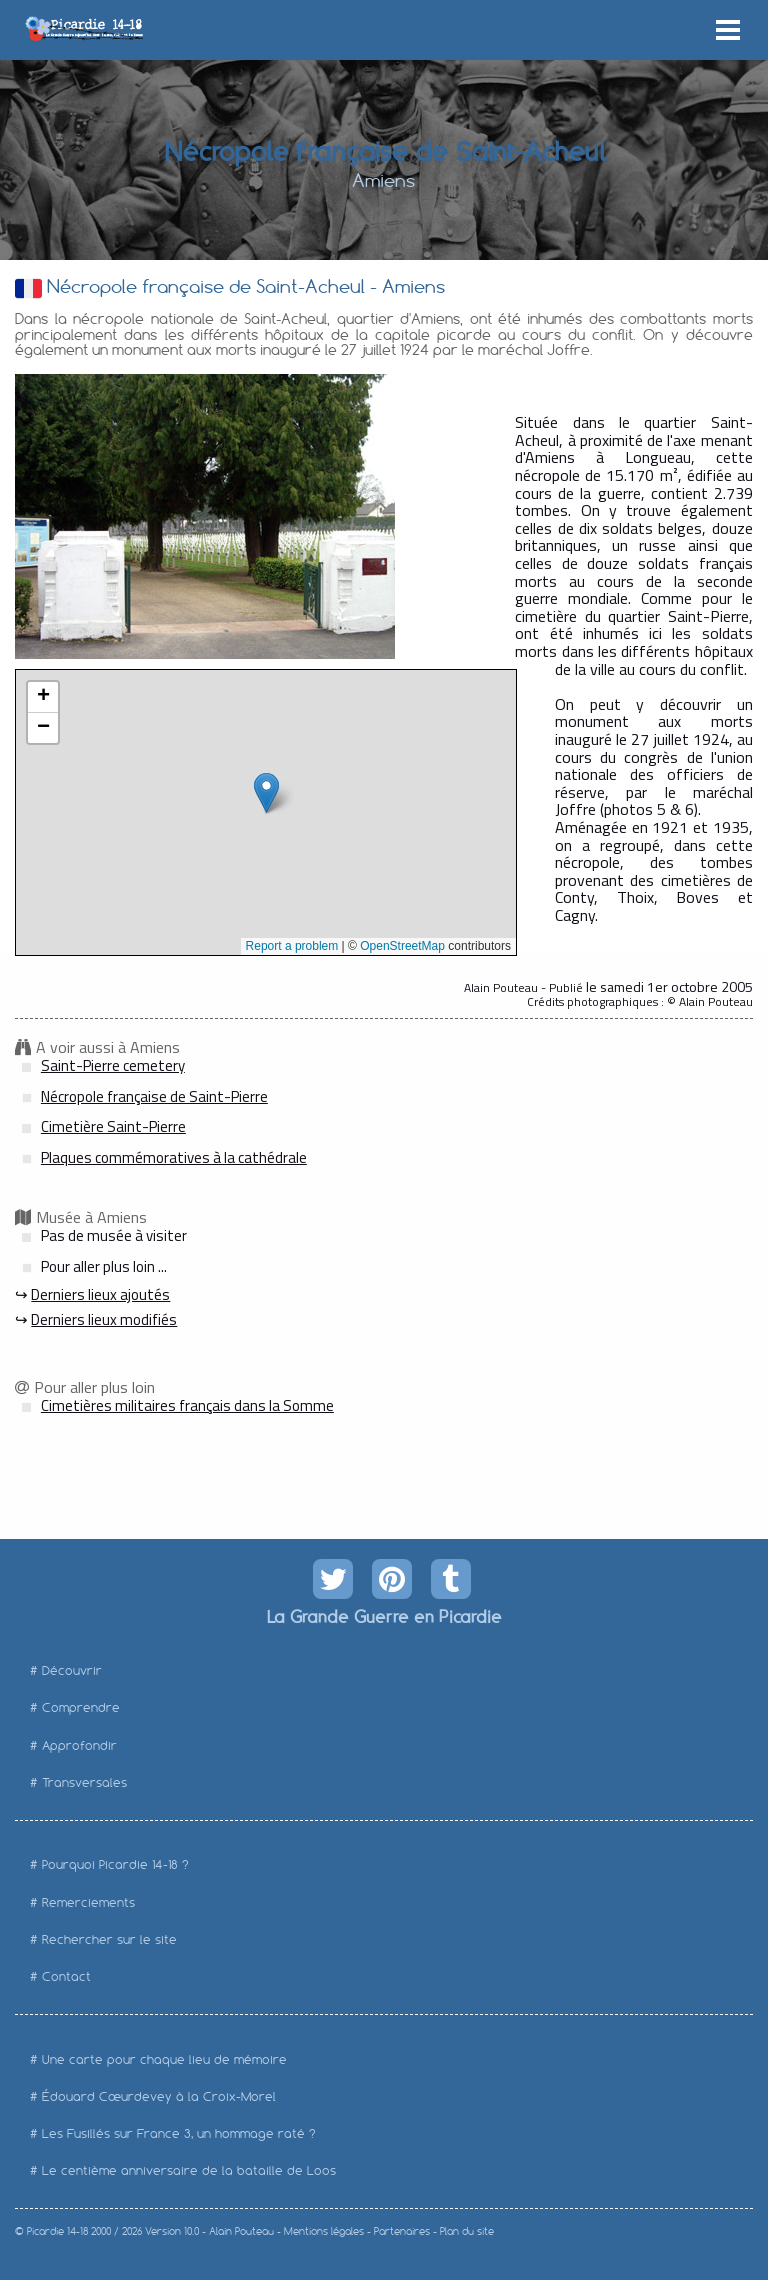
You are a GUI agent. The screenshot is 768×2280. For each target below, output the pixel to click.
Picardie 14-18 (57, 2231)
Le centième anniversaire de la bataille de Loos (189, 2170)
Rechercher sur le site (109, 1939)
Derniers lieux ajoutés (100, 1294)
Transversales (84, 1782)
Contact (66, 1976)
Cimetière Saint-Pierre (113, 1126)
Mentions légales (324, 2231)
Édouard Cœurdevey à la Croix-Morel (159, 2096)
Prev (41, 516)
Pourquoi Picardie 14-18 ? (115, 1864)
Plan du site (467, 2231)
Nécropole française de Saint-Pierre (154, 1096)
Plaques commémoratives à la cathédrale (174, 1157)
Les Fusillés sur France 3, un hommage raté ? (179, 2133)
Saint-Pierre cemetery (113, 1065)
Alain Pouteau (241, 2231)
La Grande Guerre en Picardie (383, 1616)
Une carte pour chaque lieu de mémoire (164, 2059)
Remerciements (88, 1902)
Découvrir (72, 1670)
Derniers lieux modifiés (104, 1319)
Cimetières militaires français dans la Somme (187, 1405)
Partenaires (402, 2231)
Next (369, 516)
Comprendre (81, 1707)
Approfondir (79, 1745)
